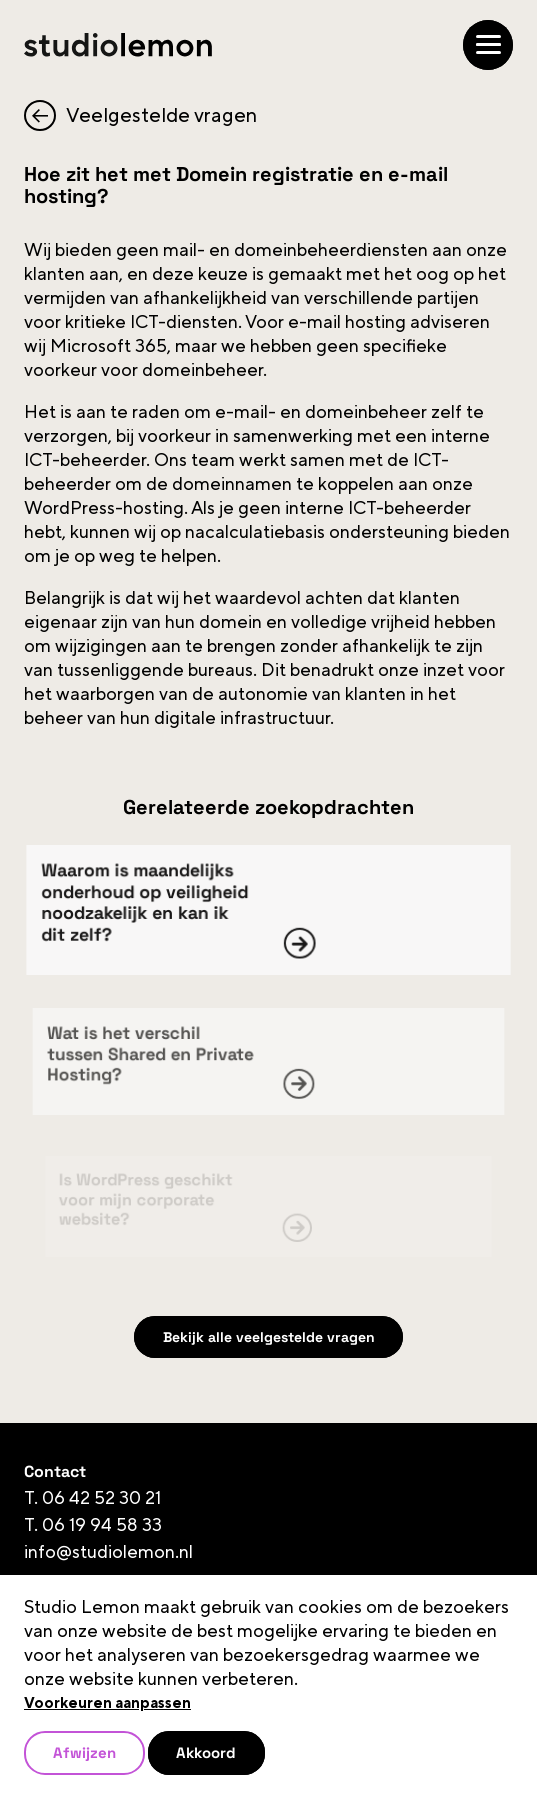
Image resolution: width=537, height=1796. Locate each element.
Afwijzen (84, 1752)
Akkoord (206, 1752)
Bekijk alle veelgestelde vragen (269, 1337)
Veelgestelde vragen (140, 115)
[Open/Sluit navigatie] (488, 45)
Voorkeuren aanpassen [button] (107, 1703)
